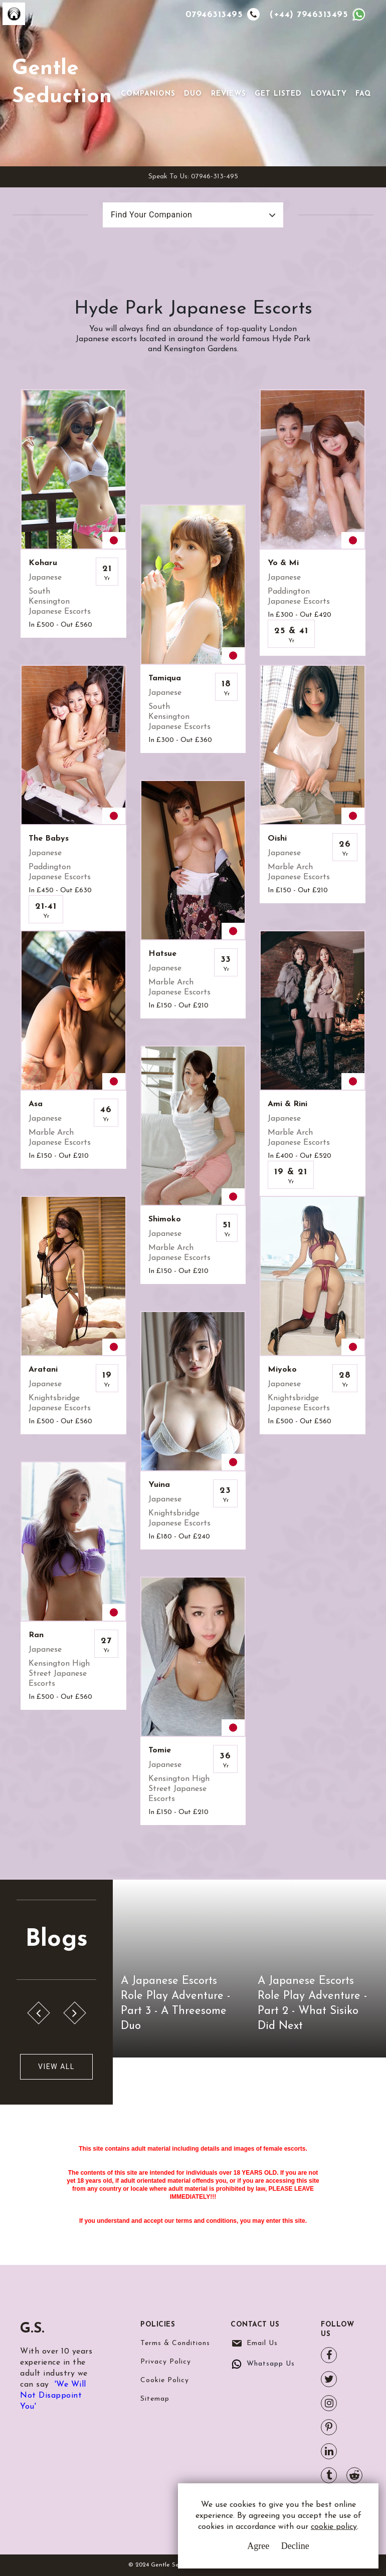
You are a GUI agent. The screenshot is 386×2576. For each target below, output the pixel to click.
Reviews (228, 94)
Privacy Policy (165, 2362)
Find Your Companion (151, 214)
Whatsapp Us (271, 2364)
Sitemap (154, 2399)
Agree (258, 2546)
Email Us (262, 2343)
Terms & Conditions (175, 2343)
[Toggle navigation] (135, 78)
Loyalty (329, 94)
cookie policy (334, 2527)
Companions (148, 94)
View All (56, 2067)
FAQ (363, 94)
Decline (295, 2546)
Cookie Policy (164, 2380)
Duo (193, 94)
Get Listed (278, 94)
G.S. (32, 2329)
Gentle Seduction (62, 83)
